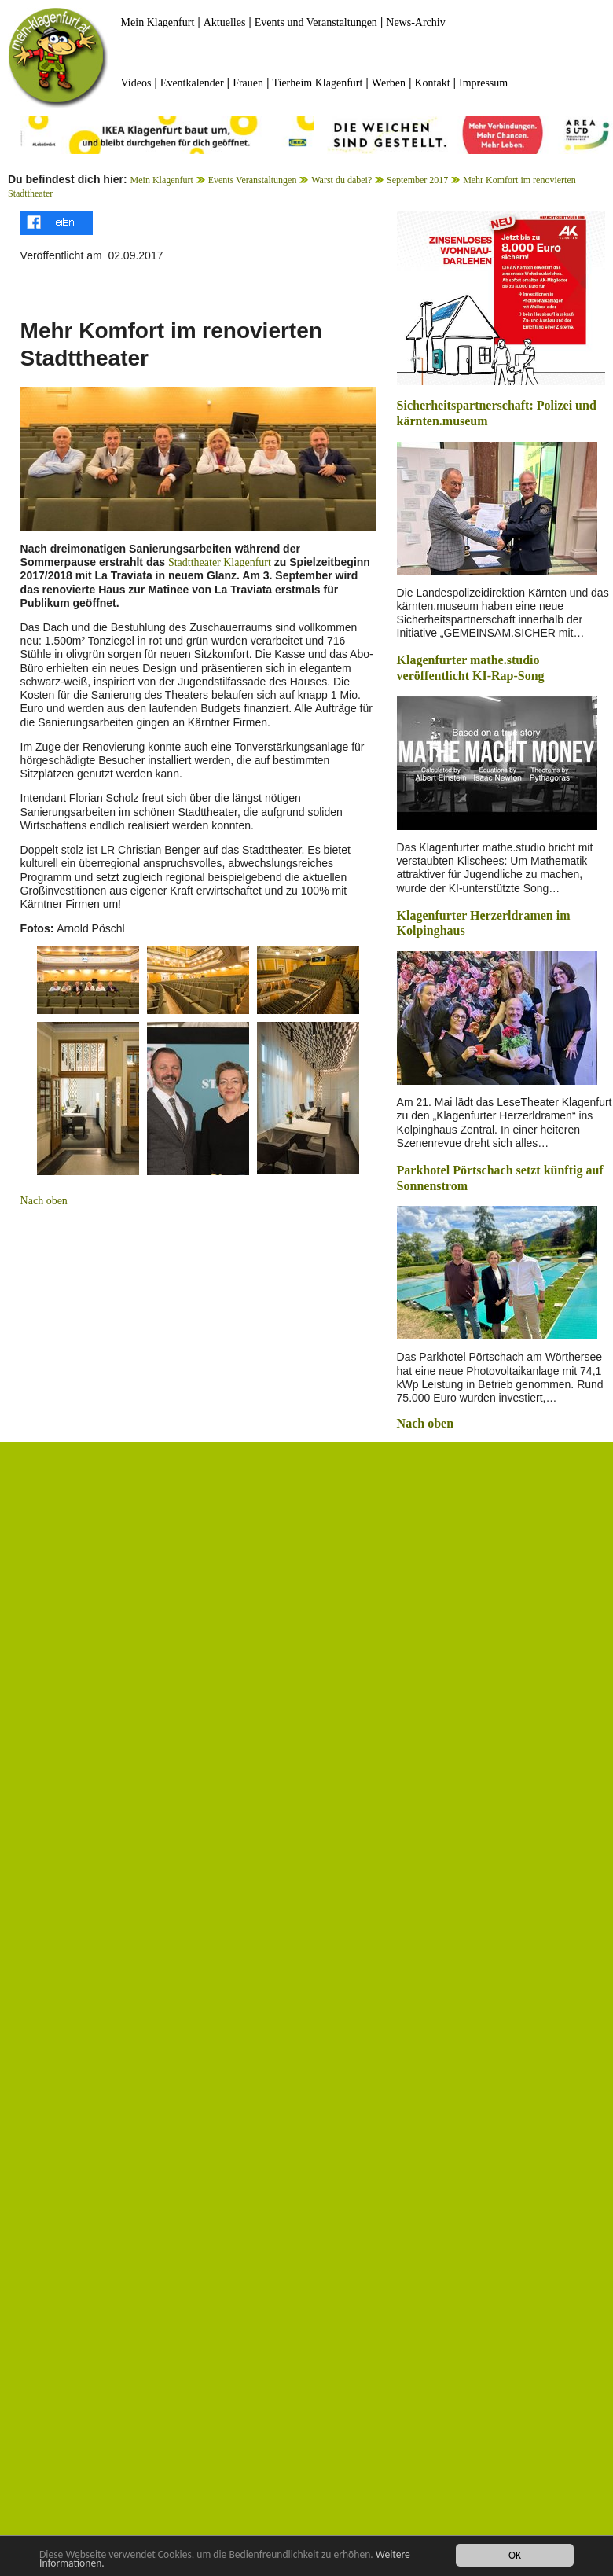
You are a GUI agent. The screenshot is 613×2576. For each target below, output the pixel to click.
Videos (136, 83)
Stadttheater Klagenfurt (219, 562)
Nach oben (44, 1201)
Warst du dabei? (341, 180)
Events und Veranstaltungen (316, 22)
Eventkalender (192, 83)
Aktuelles (225, 22)
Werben (389, 83)
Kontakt (432, 83)
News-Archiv (415, 22)
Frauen (248, 83)
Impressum (483, 83)
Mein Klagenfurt (158, 22)
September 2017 (417, 180)
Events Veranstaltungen (252, 180)
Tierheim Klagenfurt (317, 83)
